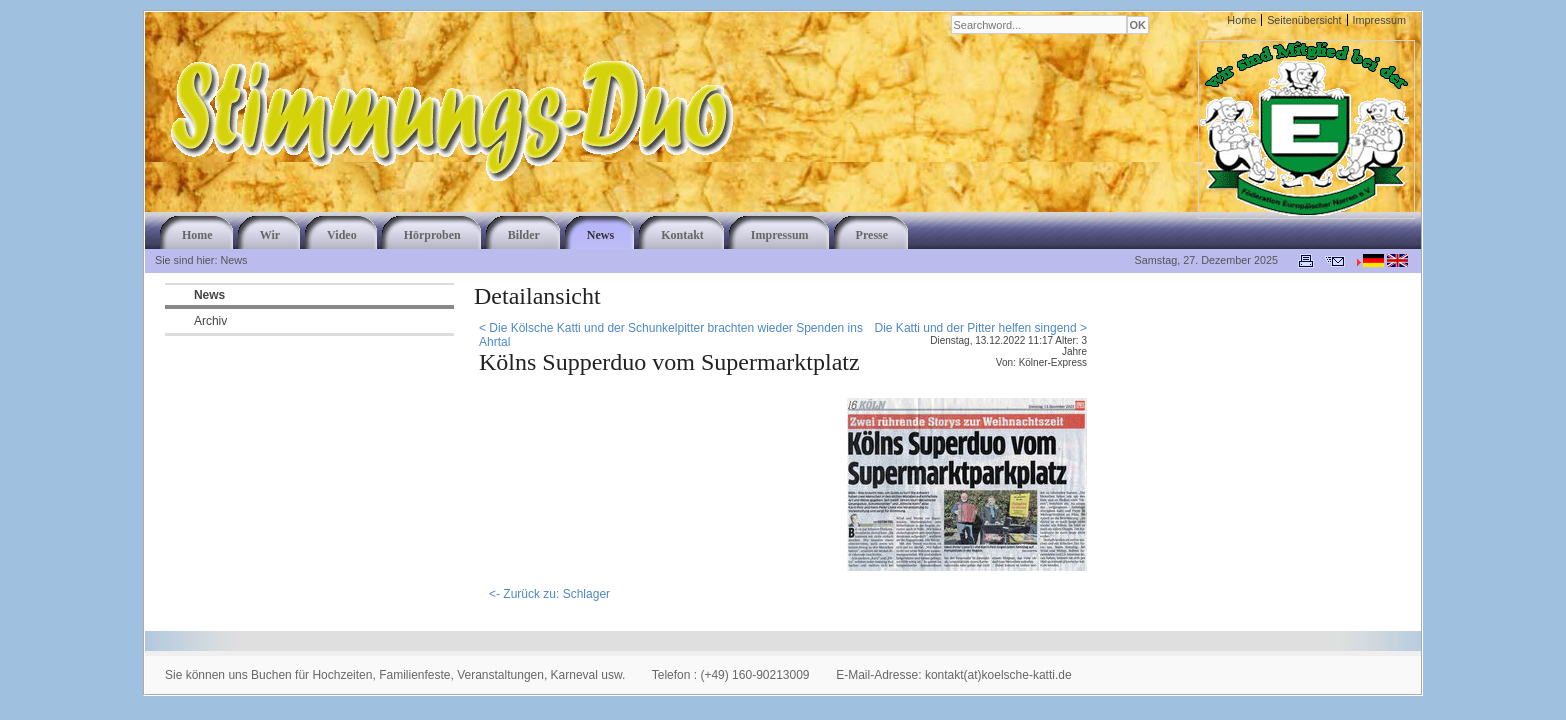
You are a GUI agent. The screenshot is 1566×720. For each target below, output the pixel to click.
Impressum (1379, 20)
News (209, 295)
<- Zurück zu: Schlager (549, 594)
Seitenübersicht (1304, 20)
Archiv (210, 321)
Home (1241, 20)
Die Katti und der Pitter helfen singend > (981, 328)
